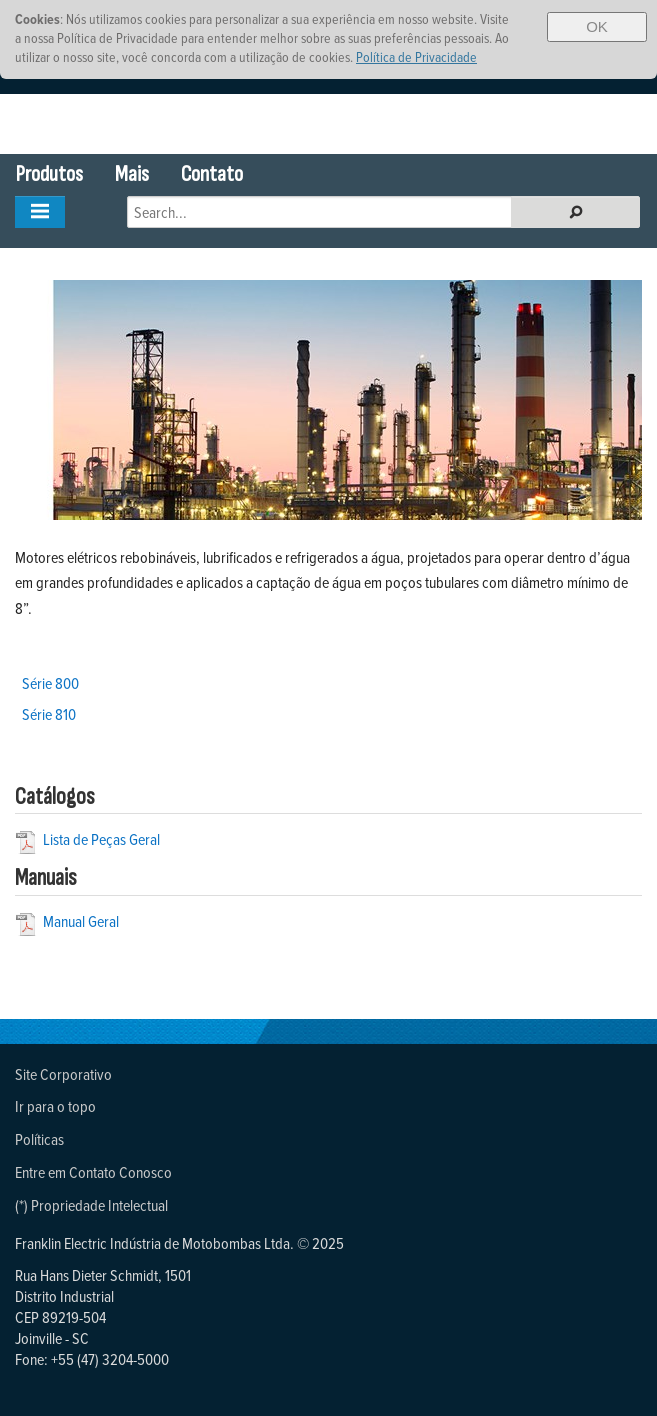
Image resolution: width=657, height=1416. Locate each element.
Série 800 (50, 683)
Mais (132, 174)
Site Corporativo (63, 1074)
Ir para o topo (55, 1106)
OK (597, 26)
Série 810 (49, 714)
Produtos (49, 174)
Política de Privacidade (416, 56)
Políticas (39, 1139)
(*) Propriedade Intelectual (91, 1205)
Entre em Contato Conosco (93, 1172)
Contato (212, 174)
